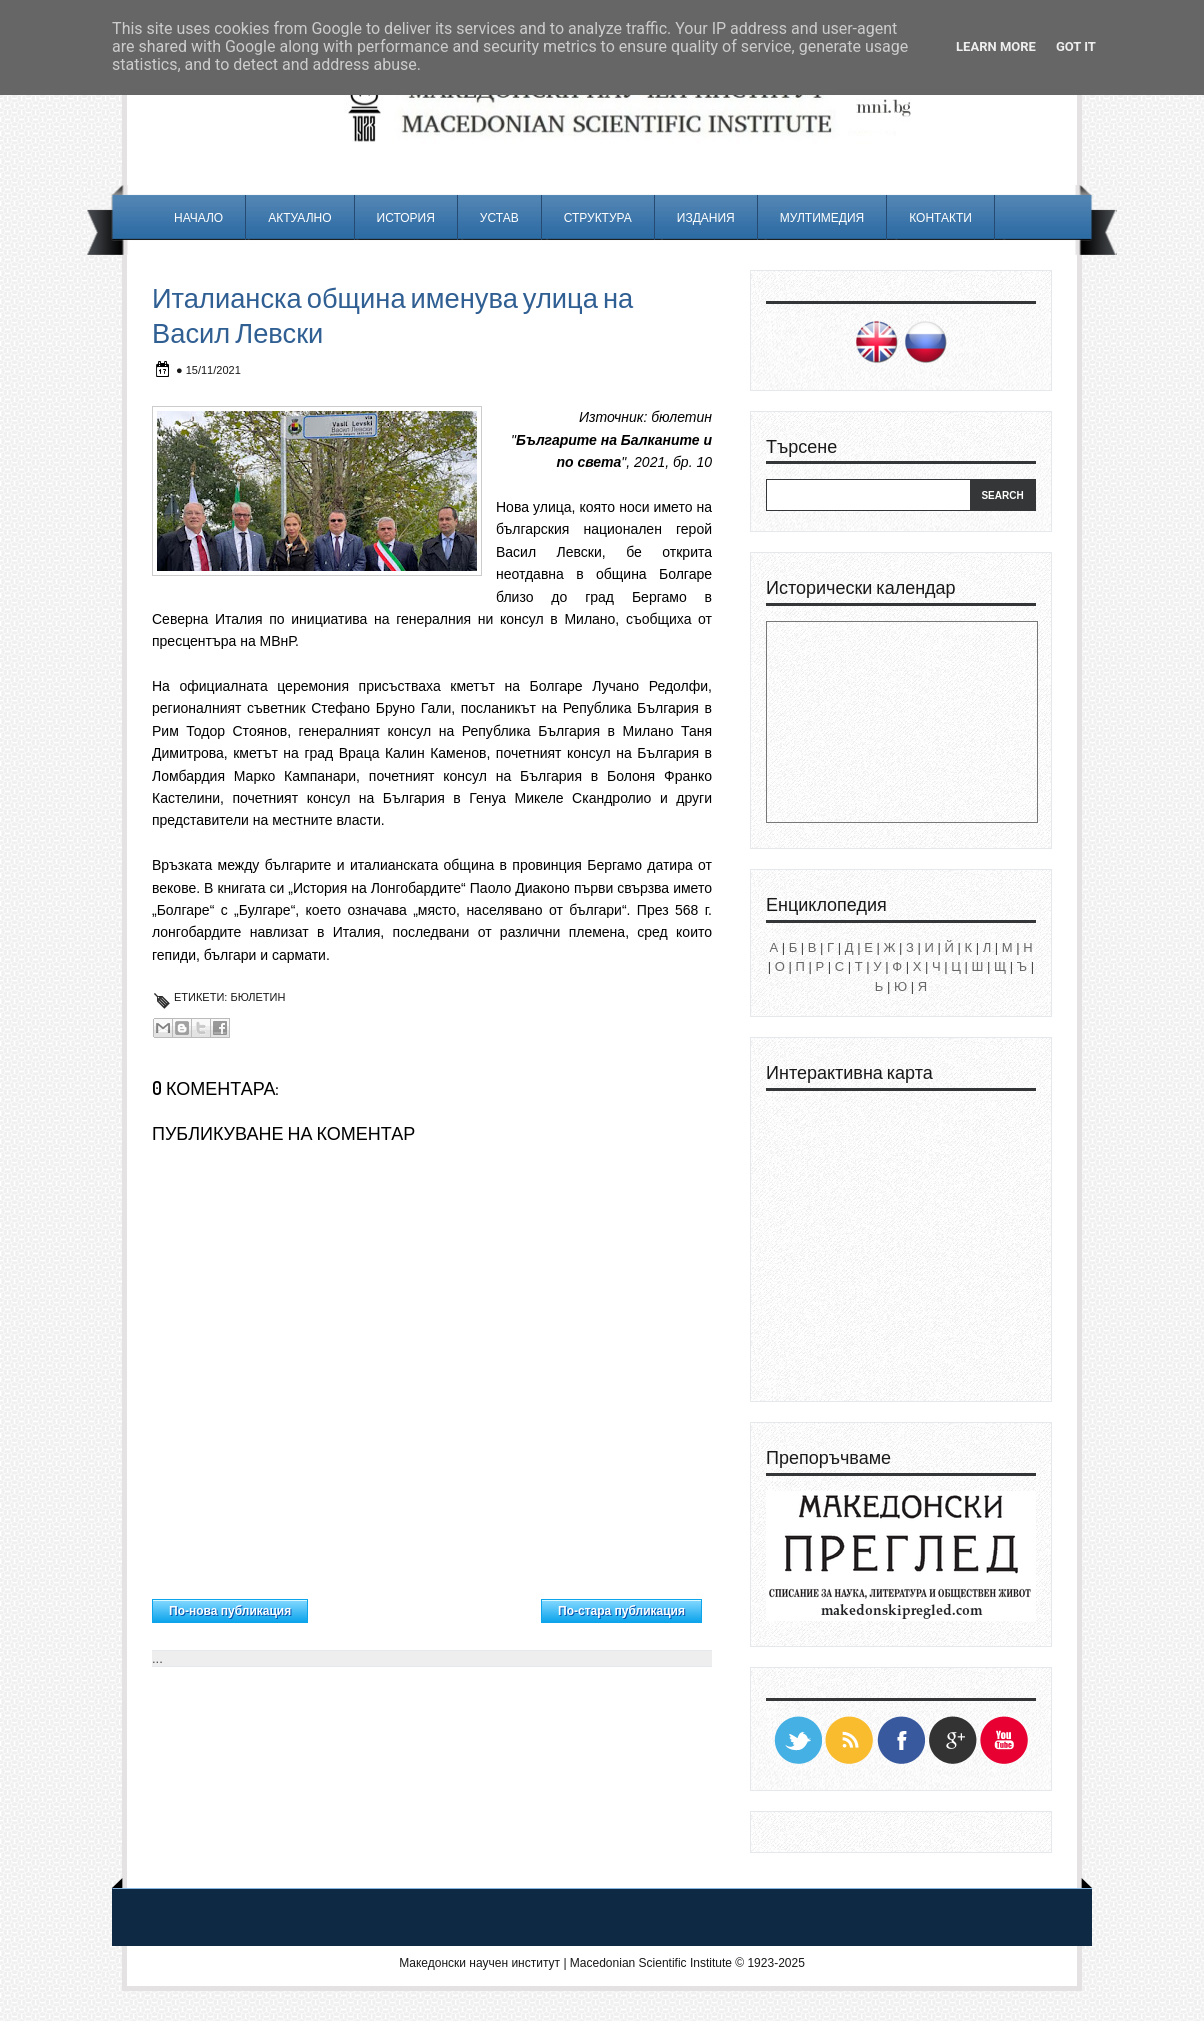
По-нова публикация (230, 1611)
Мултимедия (822, 217)
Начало (198, 217)
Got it (1076, 46)
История (406, 217)
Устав (499, 217)
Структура (598, 217)
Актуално (299, 217)
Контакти (940, 217)
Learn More (996, 46)
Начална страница (424, 1606)
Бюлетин (257, 997)
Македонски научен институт (479, 1963)
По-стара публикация (621, 1611)
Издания (706, 217)
